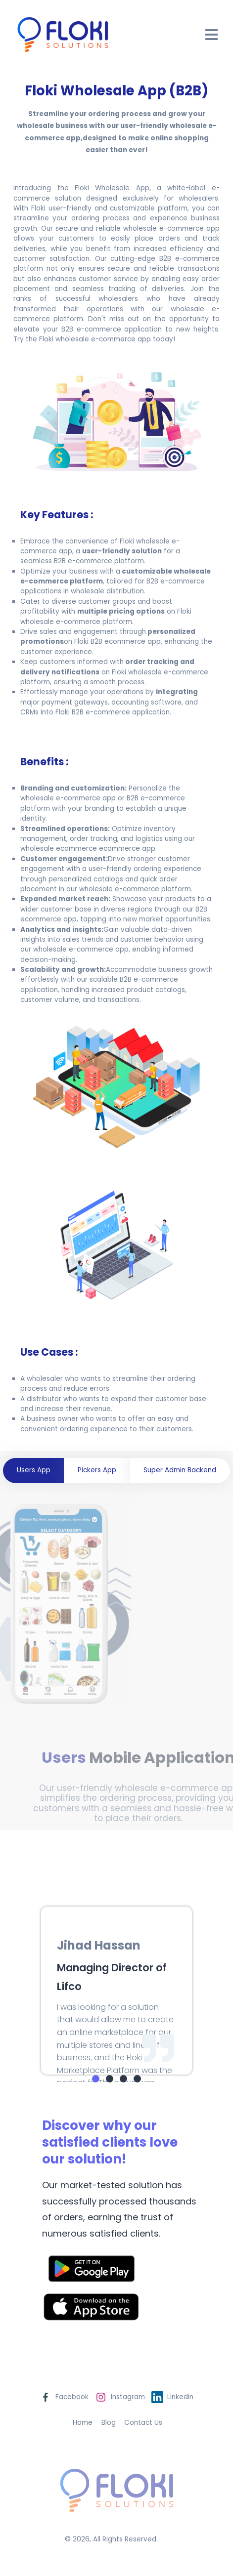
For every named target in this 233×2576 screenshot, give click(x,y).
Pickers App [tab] (97, 1470)
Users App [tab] (33, 1470)
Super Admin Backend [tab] (179, 1470)
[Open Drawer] (212, 34)
